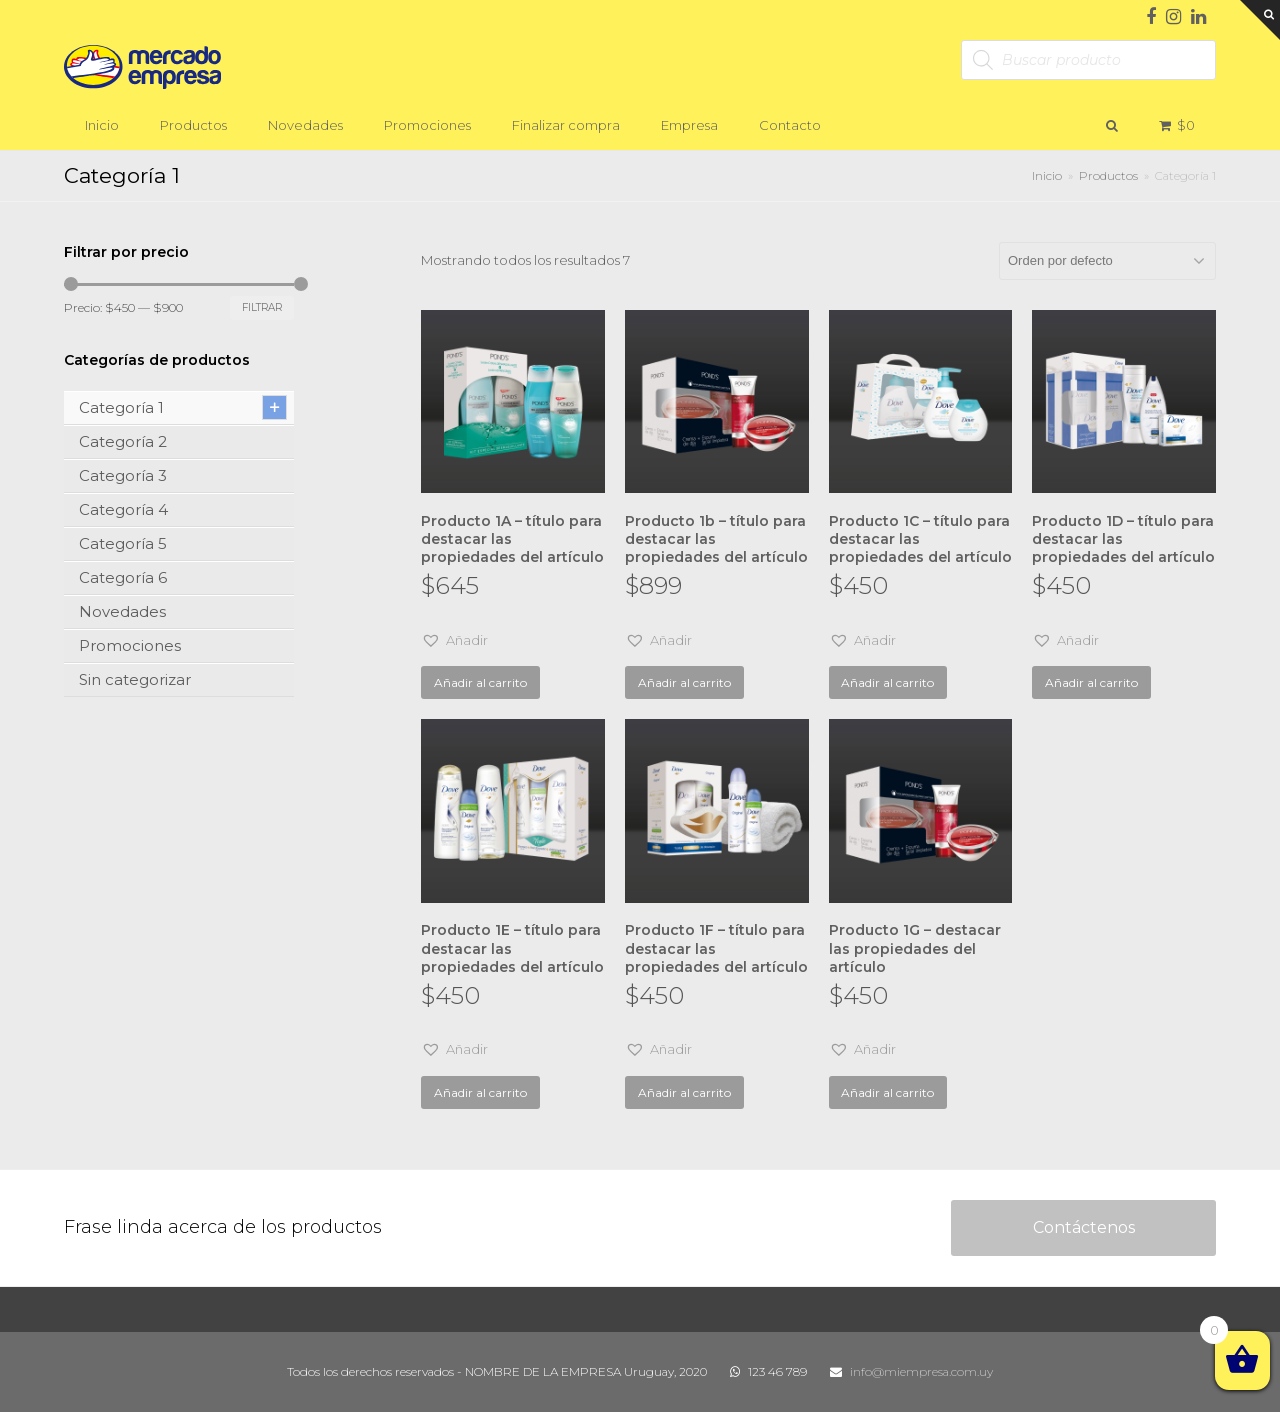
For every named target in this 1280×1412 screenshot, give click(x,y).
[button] (454, 641)
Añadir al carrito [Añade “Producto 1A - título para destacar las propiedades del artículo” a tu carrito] (480, 682)
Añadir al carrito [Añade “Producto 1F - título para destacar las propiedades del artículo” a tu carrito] (684, 1092)
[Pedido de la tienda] (1107, 261)
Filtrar (262, 307)
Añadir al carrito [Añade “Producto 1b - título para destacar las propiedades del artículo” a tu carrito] (684, 682)
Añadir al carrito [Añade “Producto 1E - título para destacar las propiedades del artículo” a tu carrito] (480, 1092)
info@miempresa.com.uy (921, 1371)
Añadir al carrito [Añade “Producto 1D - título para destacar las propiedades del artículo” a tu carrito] (1091, 682)
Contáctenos (1084, 1227)
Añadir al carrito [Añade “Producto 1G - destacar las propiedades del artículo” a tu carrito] (887, 1092)
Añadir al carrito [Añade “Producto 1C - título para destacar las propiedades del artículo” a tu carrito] (887, 682)
